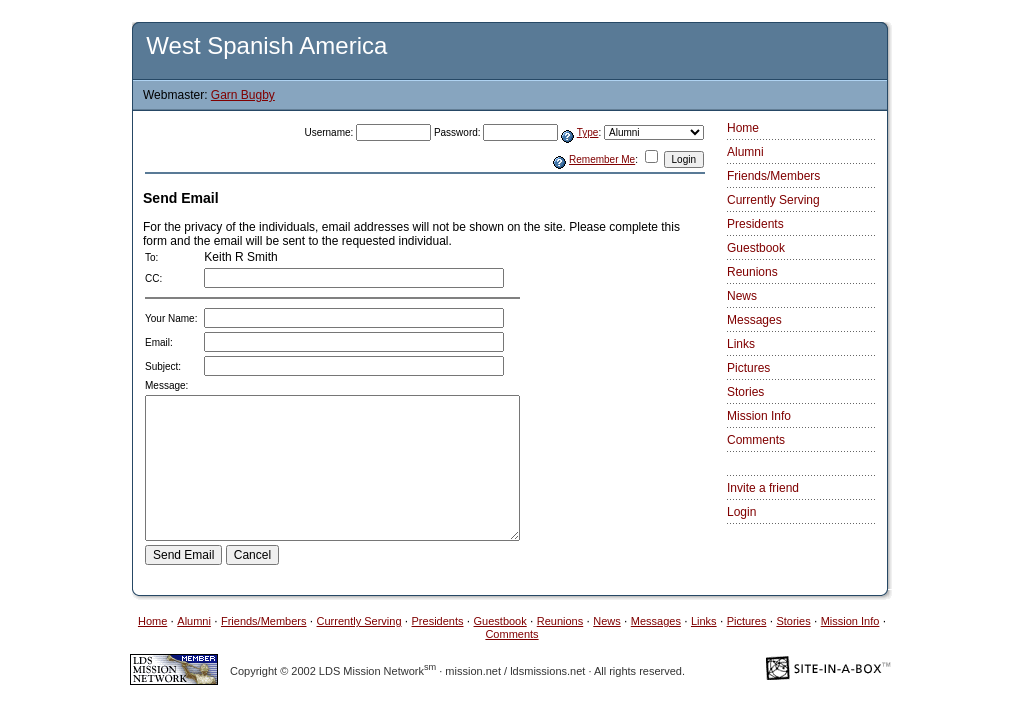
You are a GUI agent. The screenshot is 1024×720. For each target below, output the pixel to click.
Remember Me (602, 159)
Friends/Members (773, 176)
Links (741, 344)
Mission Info (759, 416)
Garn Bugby (243, 95)
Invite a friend (763, 488)
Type (588, 132)
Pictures (748, 368)
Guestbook (756, 248)
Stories (745, 392)
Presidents (755, 224)
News (742, 296)
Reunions (752, 272)
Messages (754, 320)
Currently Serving (773, 200)
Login (741, 512)
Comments (756, 440)
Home (743, 128)
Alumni (745, 152)
